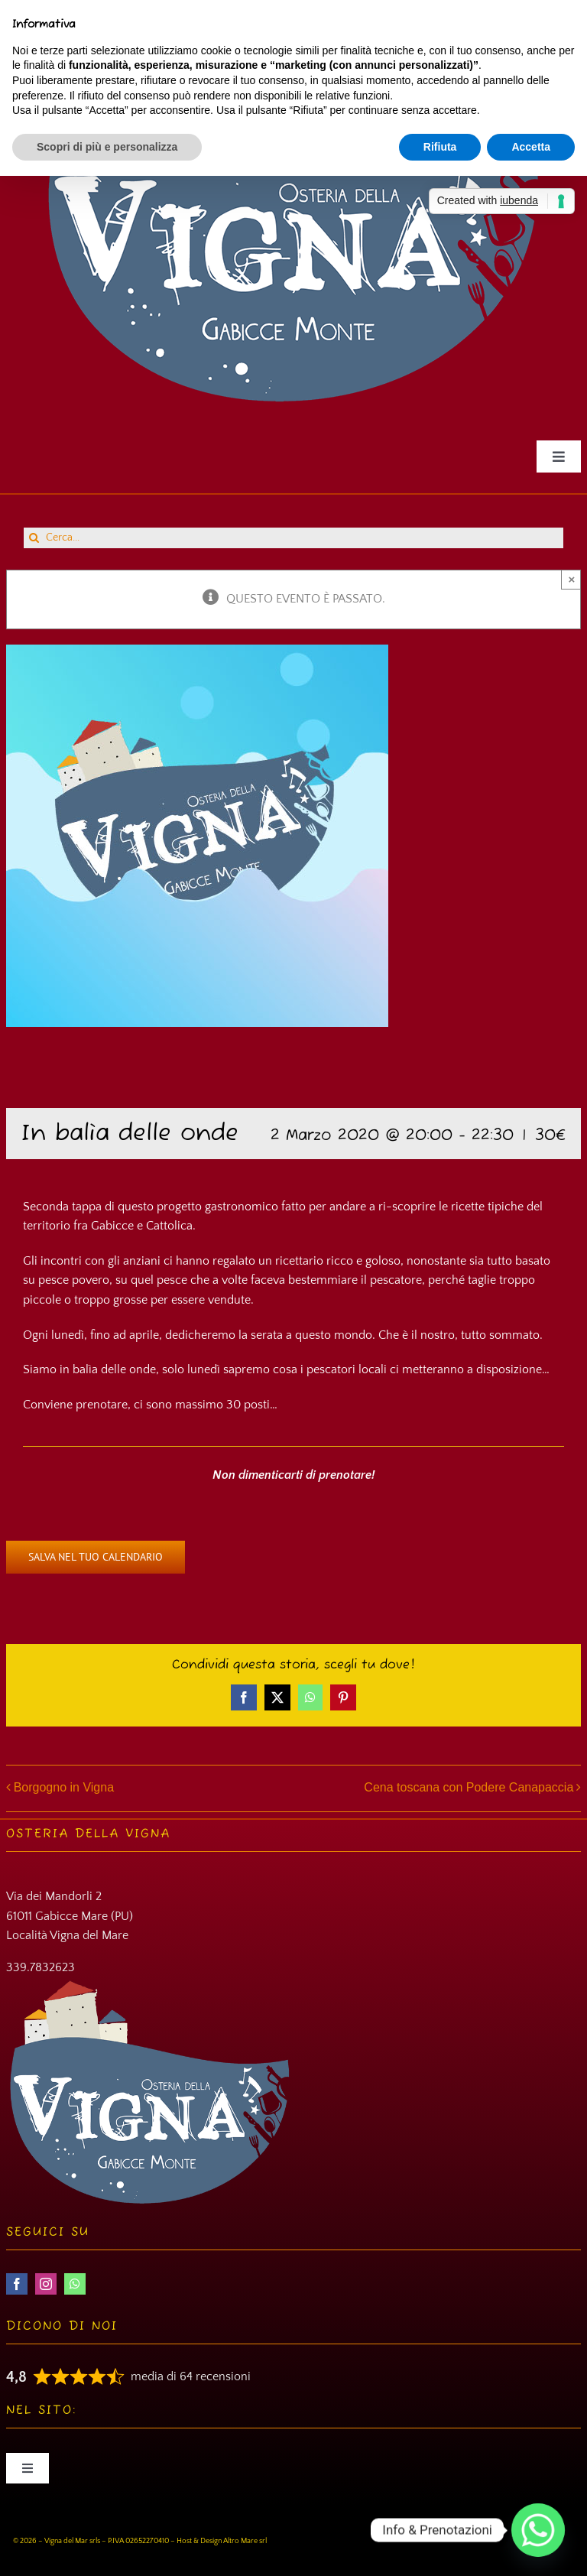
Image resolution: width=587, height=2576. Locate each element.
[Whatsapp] (538, 2530)
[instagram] (46, 2284)
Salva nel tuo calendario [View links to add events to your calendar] (95, 1557)
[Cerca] (34, 538)
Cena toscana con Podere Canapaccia (468, 1787)
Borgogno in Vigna (64, 1787)
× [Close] (571, 579)
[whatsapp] (75, 2284)
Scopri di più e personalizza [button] (107, 147)
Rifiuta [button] (440, 147)
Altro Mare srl (245, 2541)
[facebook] (17, 2284)
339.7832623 (40, 1967)
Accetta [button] (530, 147)
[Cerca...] (293, 538)
